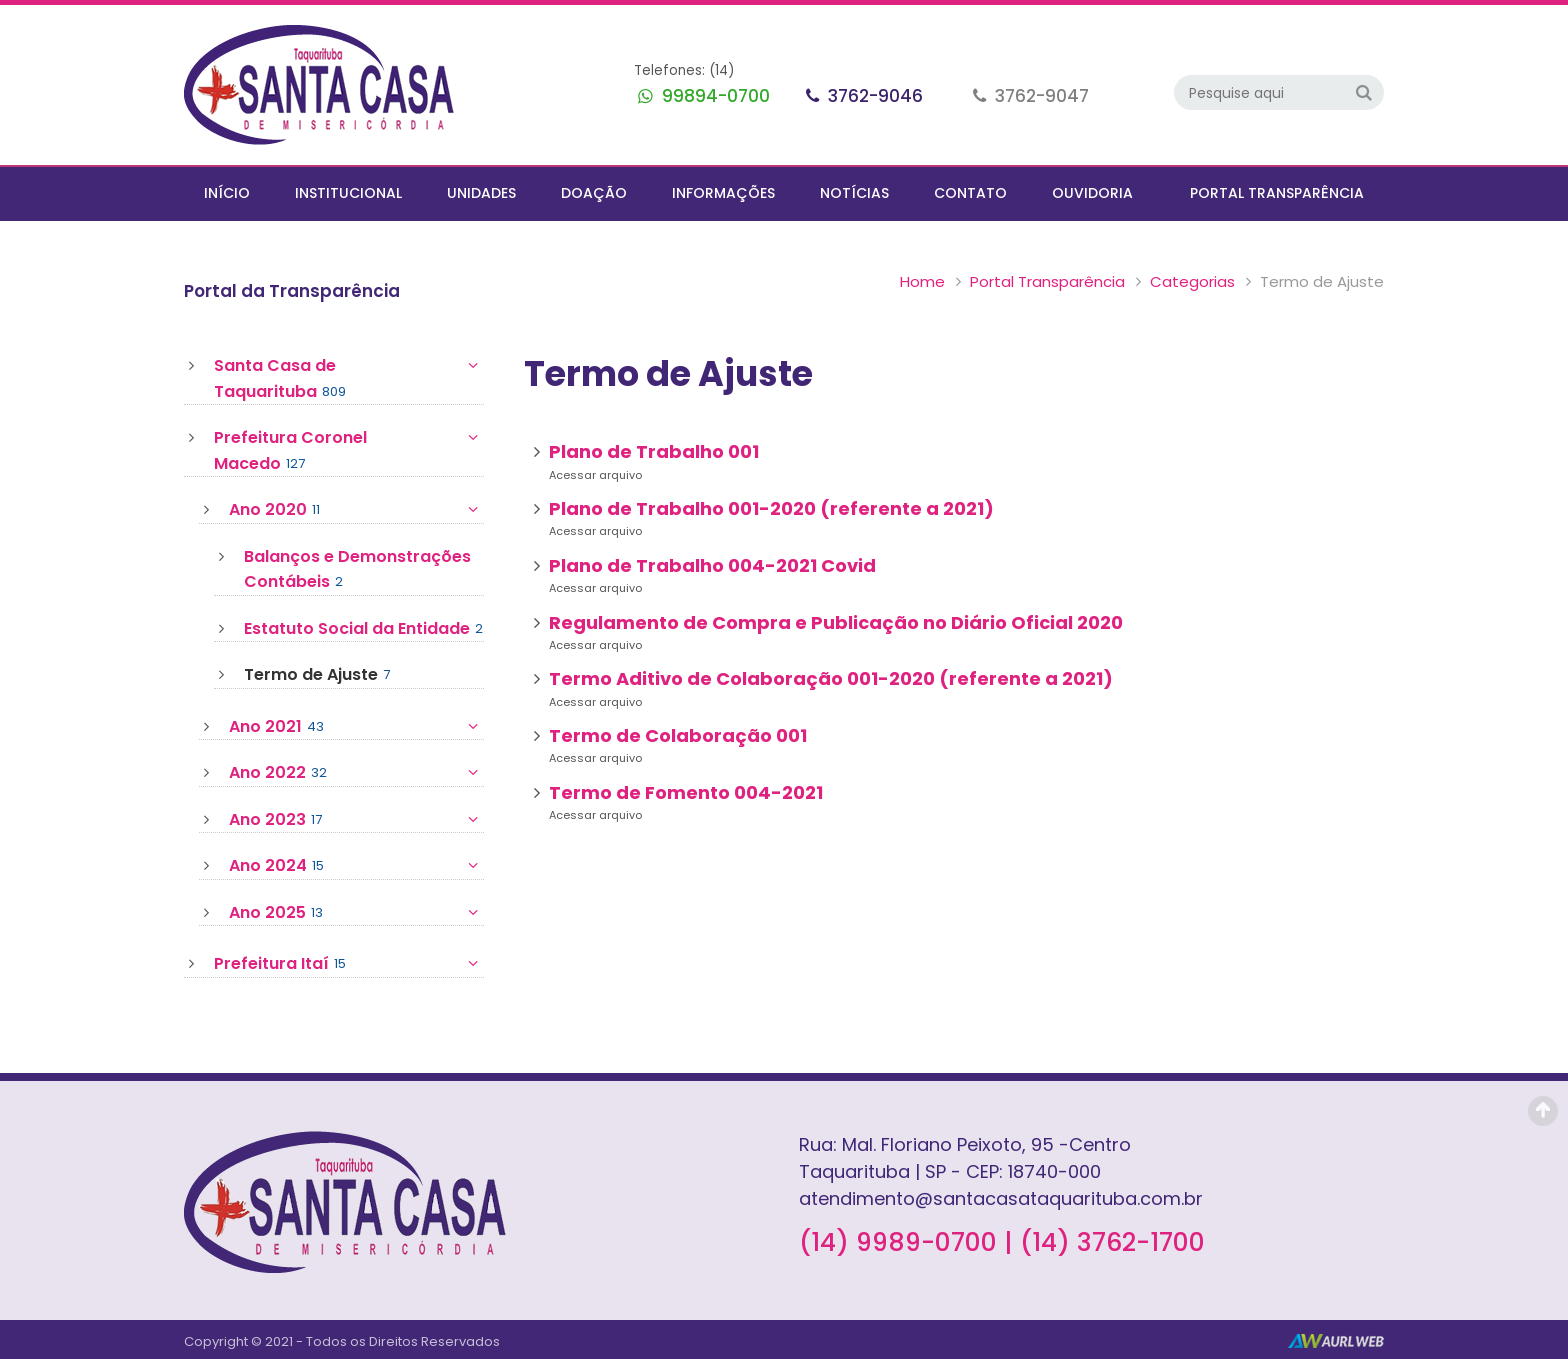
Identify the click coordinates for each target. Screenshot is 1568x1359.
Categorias (1192, 281)
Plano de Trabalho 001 (654, 451)
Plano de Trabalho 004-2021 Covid (712, 565)
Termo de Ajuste (317, 675)
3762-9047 (1040, 96)
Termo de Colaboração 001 (678, 735)
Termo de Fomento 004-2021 (686, 792)
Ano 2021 (356, 727)
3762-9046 (873, 96)
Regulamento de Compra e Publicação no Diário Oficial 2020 (836, 622)
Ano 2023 (356, 820)
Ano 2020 (356, 510)
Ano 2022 (356, 773)
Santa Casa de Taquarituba (349, 378)
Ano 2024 (356, 866)
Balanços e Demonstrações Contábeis (357, 570)
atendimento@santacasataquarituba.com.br (1001, 1198)
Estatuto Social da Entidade (363, 629)
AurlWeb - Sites (1336, 1341)
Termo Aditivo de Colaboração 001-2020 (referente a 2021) (831, 678)
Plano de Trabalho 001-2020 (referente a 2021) (771, 508)
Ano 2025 (356, 913)
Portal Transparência (1047, 281)
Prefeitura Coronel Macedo (349, 450)
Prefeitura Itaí (349, 964)
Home (922, 281)
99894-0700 (714, 96)
